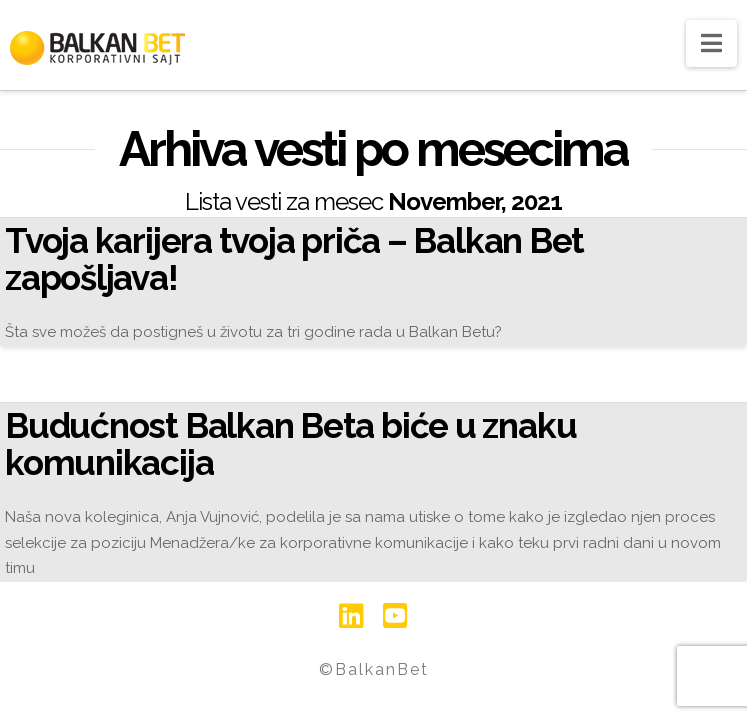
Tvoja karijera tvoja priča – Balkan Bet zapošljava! (294, 259)
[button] (711, 43)
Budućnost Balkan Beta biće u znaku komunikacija (290, 444)
